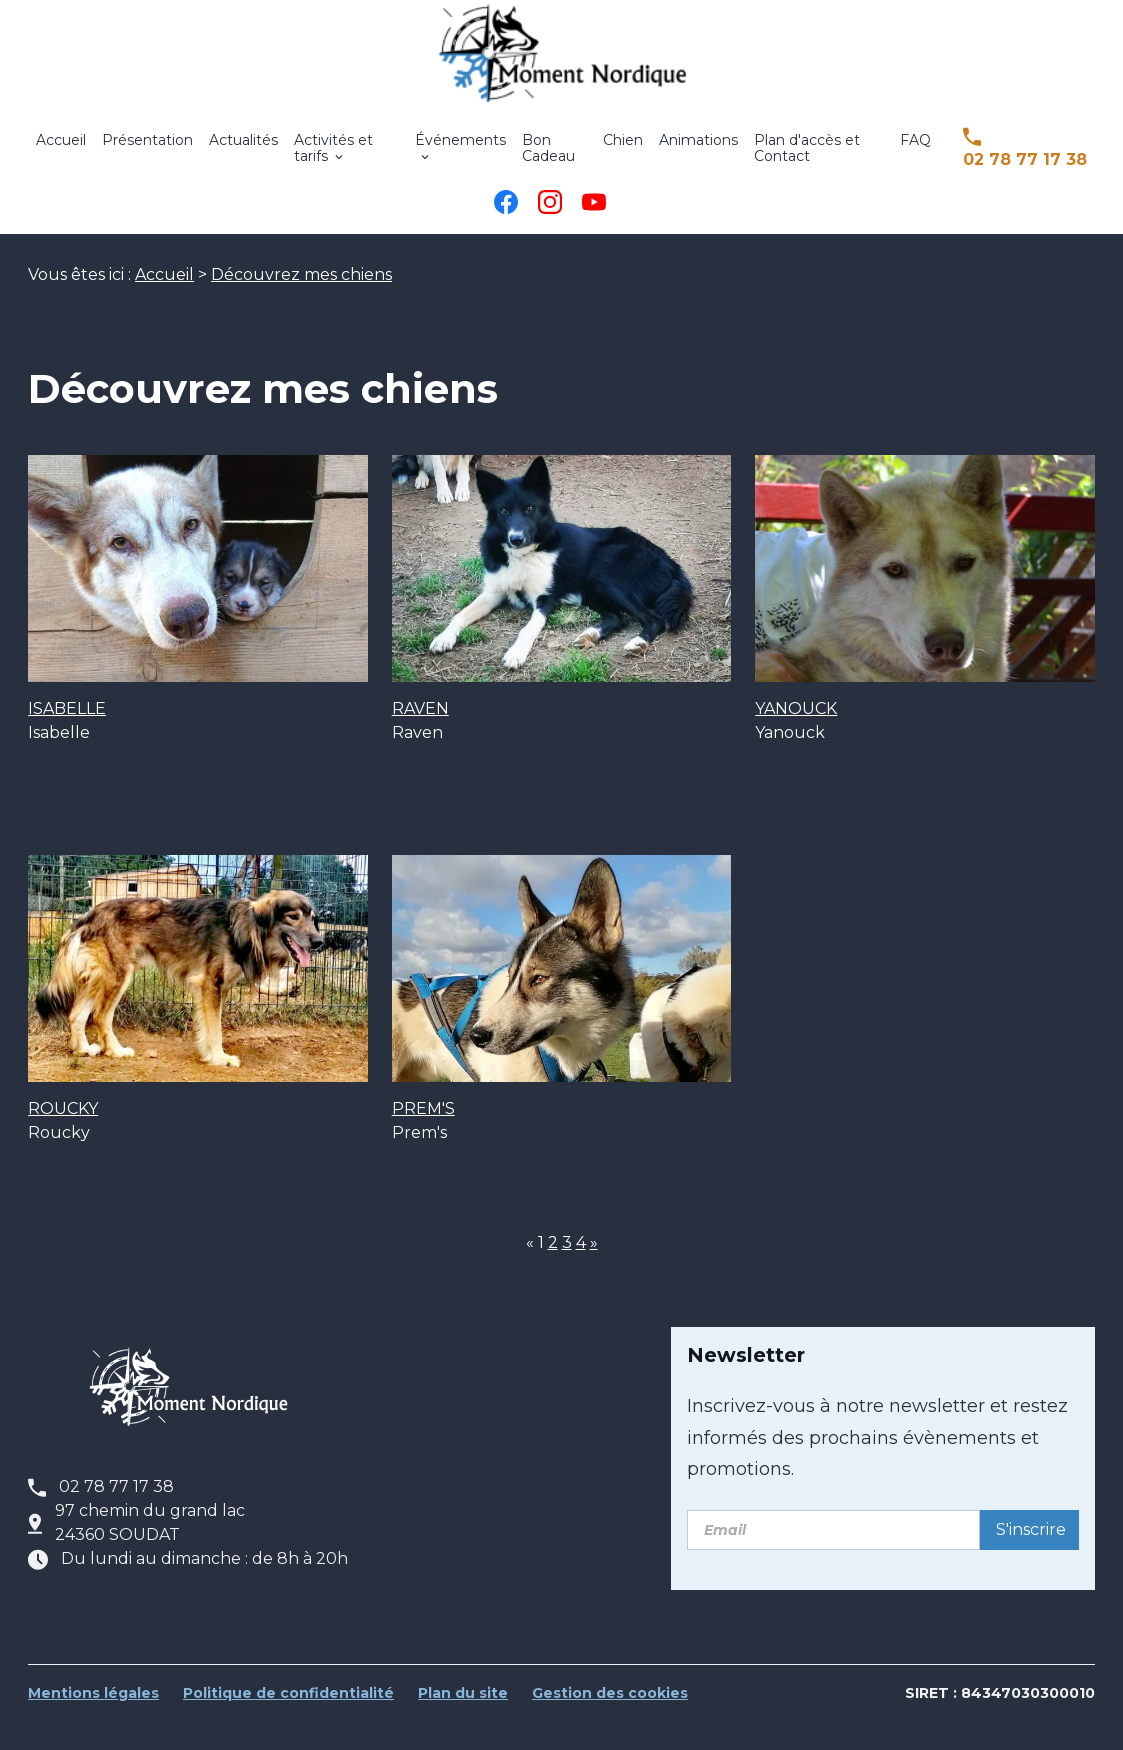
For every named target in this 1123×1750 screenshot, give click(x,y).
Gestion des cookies (610, 1724)
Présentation (147, 154)
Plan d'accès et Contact (807, 162)
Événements (460, 154)
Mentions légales (93, 1724)
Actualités (243, 154)
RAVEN (420, 739)
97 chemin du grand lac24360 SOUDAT (150, 1553)
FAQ (915, 154)
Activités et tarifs (333, 162)
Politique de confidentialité (288, 1724)
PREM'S (423, 1139)
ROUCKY (63, 1139)
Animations (698, 154)
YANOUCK (796, 739)
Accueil (61, 154)
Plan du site (463, 1724)
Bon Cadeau (548, 162)
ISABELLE (67, 739)
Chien (623, 154)
